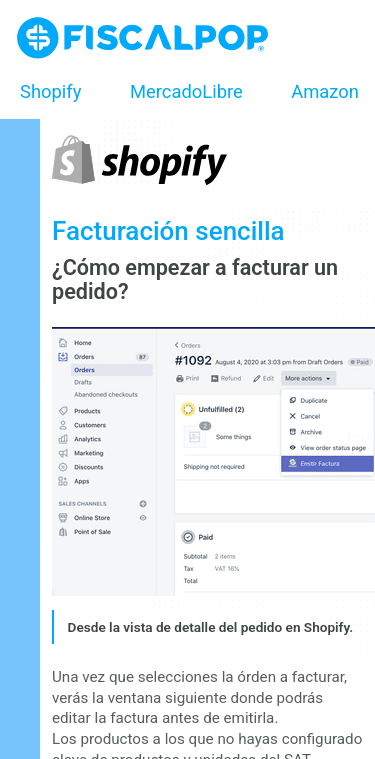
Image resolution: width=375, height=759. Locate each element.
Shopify (50, 91)
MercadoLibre (186, 91)
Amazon (325, 91)
